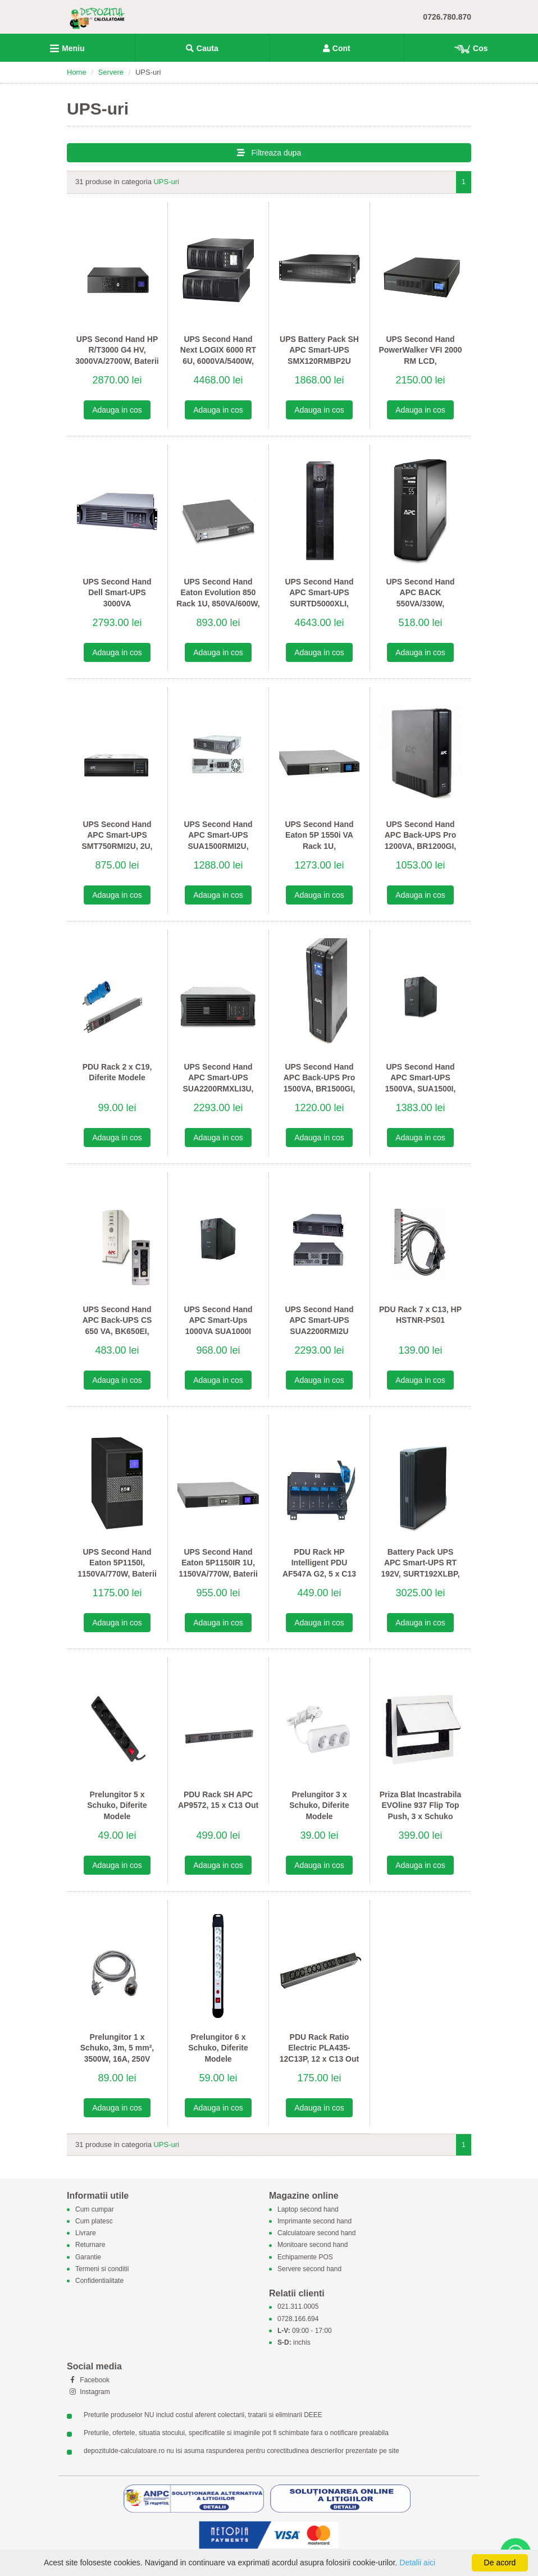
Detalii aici (417, 2562)
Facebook (88, 2380)
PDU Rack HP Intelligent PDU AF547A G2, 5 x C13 (319, 1562)
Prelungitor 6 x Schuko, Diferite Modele (218, 2048)
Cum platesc (94, 2221)
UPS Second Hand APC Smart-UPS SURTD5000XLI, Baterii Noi (319, 598)
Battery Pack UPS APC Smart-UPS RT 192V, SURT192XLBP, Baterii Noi (420, 1568)
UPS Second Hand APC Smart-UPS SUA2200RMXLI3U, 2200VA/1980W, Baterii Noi (217, 1088)
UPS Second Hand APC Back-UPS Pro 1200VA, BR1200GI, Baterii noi (421, 841)
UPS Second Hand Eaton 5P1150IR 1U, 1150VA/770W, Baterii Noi (218, 1568)
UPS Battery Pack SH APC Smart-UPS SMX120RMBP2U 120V (319, 356)
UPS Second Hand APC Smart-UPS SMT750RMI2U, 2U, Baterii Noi (116, 841)
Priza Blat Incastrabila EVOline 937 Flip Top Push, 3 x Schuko (421, 1805)
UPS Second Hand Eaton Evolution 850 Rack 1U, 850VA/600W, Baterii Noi (217, 598)
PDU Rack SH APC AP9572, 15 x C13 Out (218, 1800)
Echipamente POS (305, 2257)
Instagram (88, 2392)
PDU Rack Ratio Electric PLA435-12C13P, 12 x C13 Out (319, 2048)
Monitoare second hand (312, 2245)
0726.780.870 (447, 16)
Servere (111, 72)
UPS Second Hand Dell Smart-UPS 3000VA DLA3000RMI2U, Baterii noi (117, 603)
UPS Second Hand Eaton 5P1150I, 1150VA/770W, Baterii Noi (117, 1568)
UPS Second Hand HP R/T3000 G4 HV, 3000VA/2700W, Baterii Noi (116, 356)
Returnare (90, 2245)
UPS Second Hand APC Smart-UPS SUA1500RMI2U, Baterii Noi (218, 841)
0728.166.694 (297, 2319)
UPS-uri (166, 181)
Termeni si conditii (102, 2269)
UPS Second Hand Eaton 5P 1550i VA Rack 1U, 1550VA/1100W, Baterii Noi (319, 846)
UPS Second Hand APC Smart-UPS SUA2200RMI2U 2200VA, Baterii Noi (319, 1326)
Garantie (88, 2257)
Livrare (85, 2233)
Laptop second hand (308, 2209)
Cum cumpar (94, 2209)
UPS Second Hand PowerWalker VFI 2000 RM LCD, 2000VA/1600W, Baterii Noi (420, 361)
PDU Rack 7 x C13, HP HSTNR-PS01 (420, 1315)
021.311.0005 (297, 2307)
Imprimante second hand (314, 2221)
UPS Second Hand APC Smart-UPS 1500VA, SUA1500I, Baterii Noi (420, 1083)
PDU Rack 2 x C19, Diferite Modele (117, 1072)
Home (76, 72)
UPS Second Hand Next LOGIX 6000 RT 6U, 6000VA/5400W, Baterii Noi (218, 356)
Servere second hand (309, 2269)
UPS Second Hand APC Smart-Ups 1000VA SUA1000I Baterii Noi (218, 1326)
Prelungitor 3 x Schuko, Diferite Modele (319, 1805)
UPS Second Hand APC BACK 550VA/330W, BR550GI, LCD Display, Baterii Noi (420, 603)
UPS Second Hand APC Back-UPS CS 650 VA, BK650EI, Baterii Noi (117, 1326)
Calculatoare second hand (316, 2233)
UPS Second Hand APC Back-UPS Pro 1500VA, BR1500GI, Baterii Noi (319, 1083)
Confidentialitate (99, 2281)
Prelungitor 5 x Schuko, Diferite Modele (117, 1805)
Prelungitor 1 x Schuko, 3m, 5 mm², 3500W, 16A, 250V (117, 2048)
